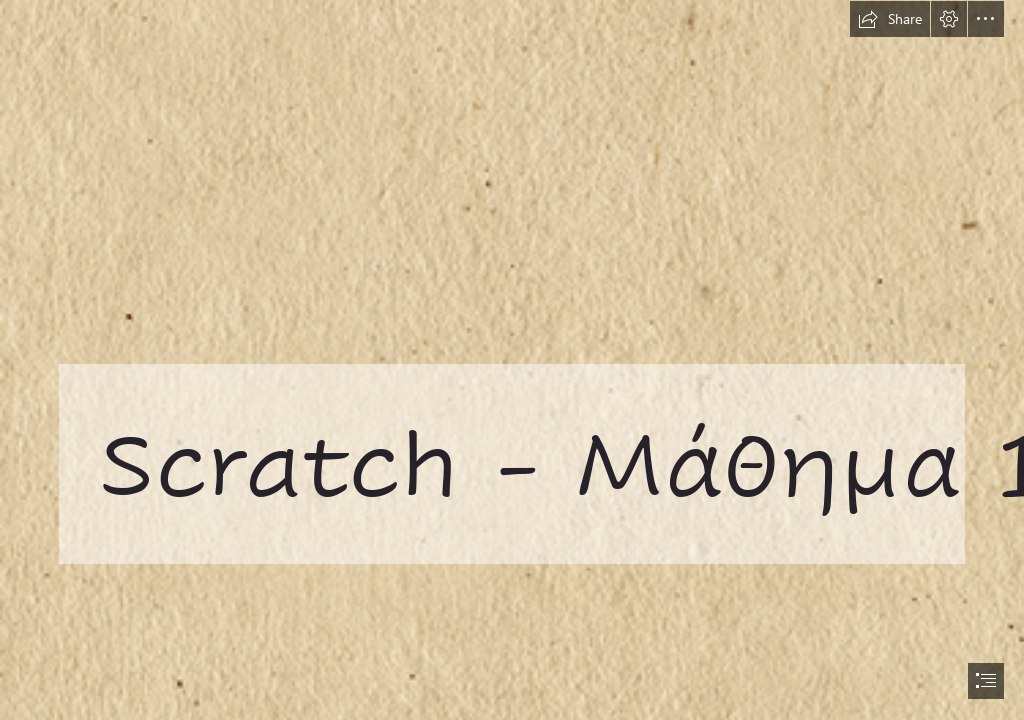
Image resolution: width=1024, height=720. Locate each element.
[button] (890, 19)
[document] (512, 360)
